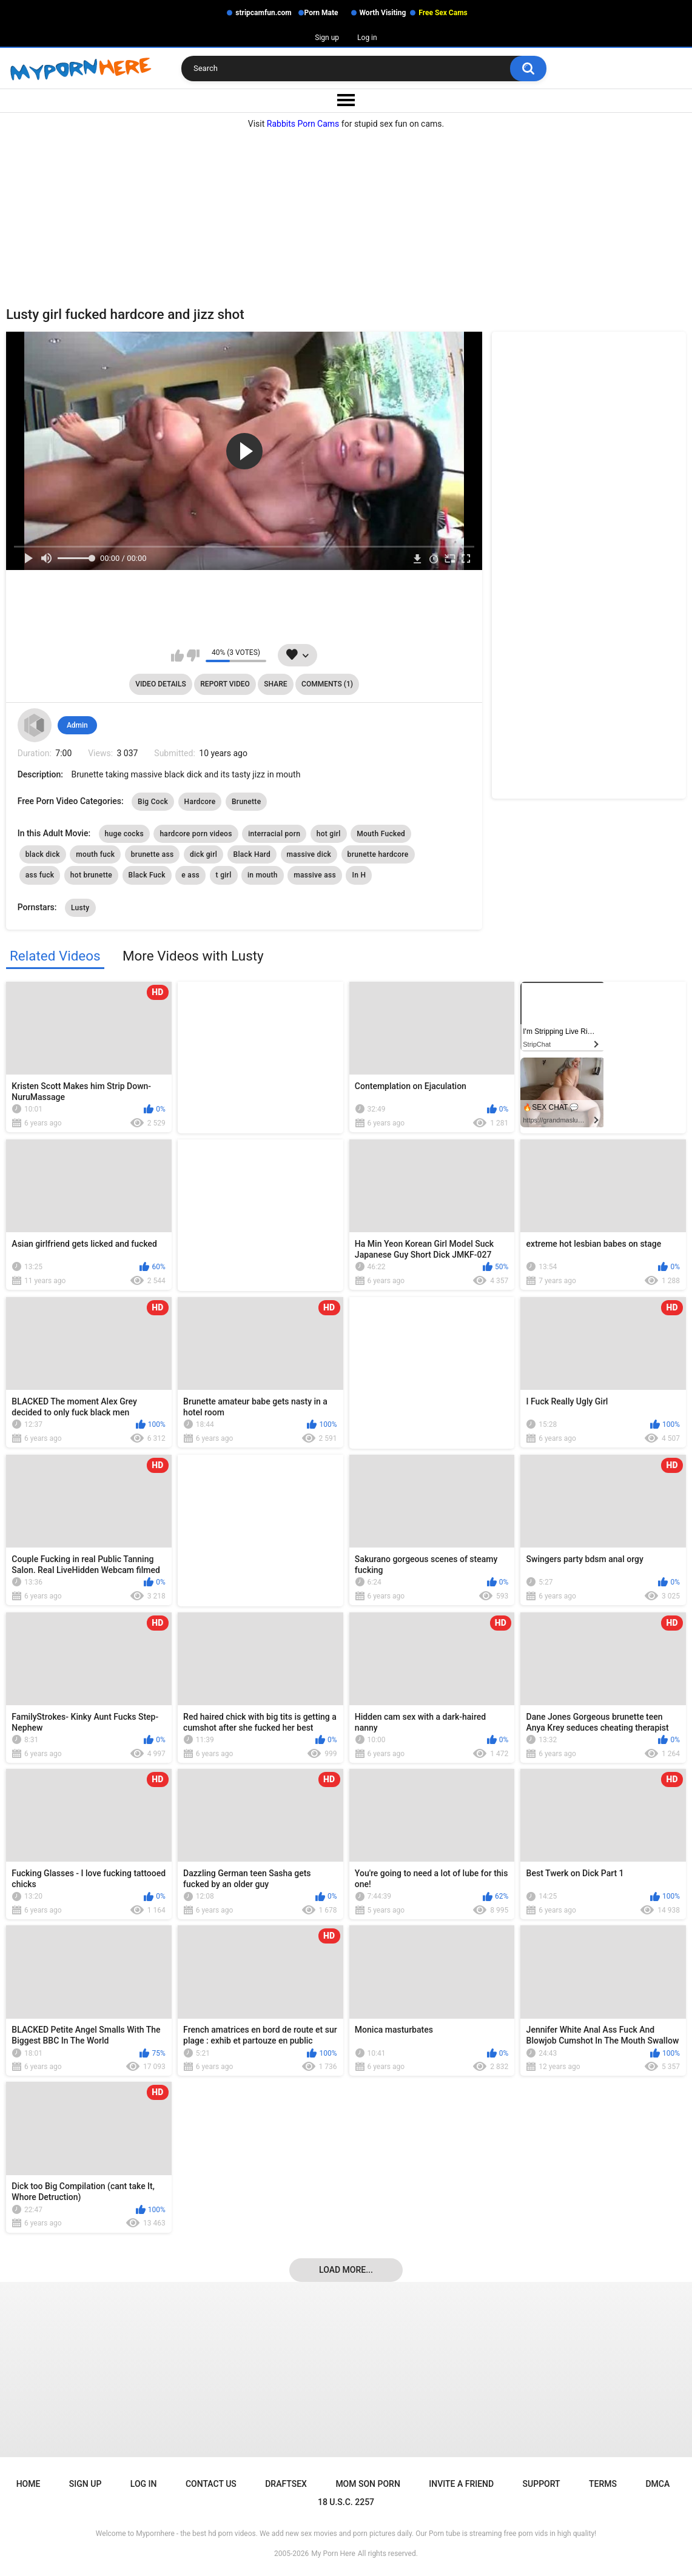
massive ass (315, 875)
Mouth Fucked (381, 834)
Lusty (80, 908)
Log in (367, 37)
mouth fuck (95, 854)
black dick (42, 854)
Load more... (346, 2270)
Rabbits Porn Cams (303, 124)
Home (28, 2484)
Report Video (224, 684)
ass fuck (40, 875)
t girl (224, 875)
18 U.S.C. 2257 (346, 2502)
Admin (77, 725)
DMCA (657, 2484)
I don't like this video (193, 655)
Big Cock (153, 801)
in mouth (262, 875)
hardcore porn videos (196, 834)
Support (541, 2484)
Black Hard (251, 854)
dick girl (203, 854)
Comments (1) (327, 684)
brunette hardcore (378, 854)
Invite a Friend (461, 2484)
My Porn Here (333, 2553)
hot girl (329, 834)
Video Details (160, 684)
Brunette (246, 801)
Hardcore (200, 801)
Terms (603, 2484)
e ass (190, 875)
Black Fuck (147, 875)
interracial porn (274, 834)
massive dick (309, 854)
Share (275, 684)
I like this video (177, 655)
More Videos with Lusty (193, 956)
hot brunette (91, 875)
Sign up (327, 37)
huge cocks (124, 834)
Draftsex (286, 2484)
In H (359, 875)
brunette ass (152, 854)
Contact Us (211, 2484)
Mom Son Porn (367, 2484)
